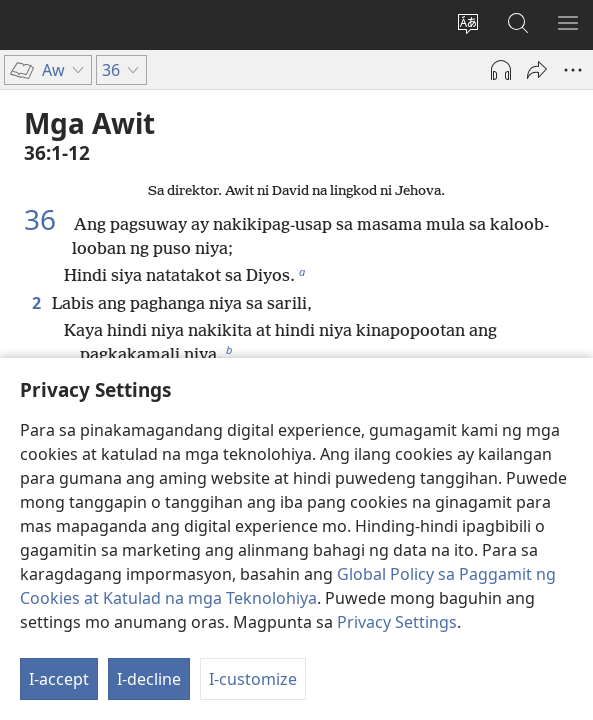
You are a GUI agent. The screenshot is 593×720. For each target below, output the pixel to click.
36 (47, 219)
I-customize (253, 679)
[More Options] (573, 70)
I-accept (59, 679)
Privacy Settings (397, 622)
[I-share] (537, 70)
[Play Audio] (501, 70)
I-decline (149, 679)
